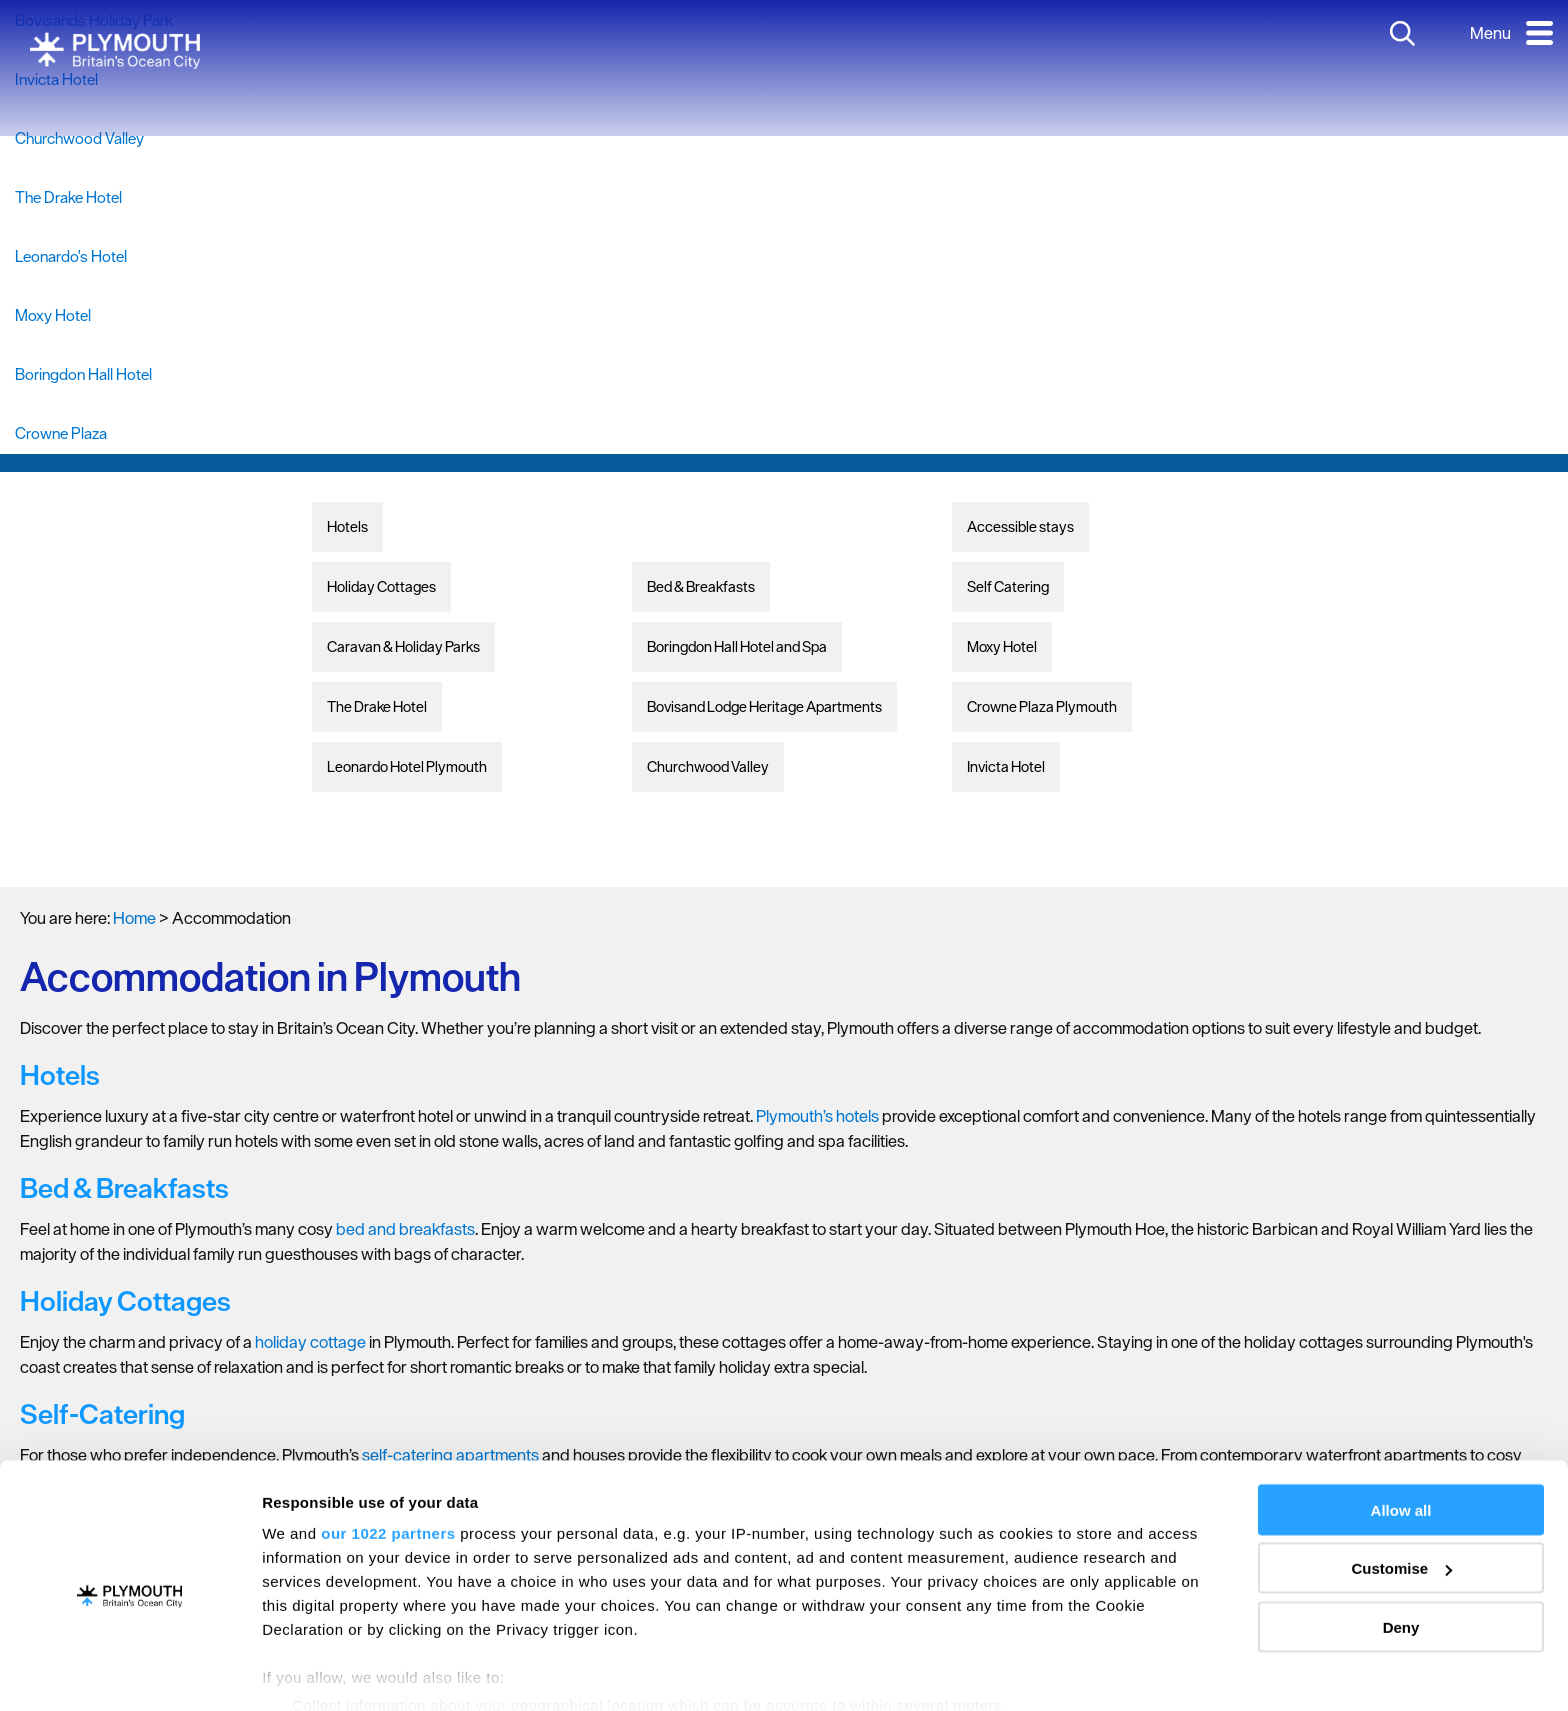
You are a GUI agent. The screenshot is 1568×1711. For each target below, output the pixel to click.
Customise (1401, 1486)
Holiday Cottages (381, 586)
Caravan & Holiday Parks (403, 646)
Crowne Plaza (61, 433)
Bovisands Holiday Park (94, 20)
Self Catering (1008, 586)
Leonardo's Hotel (71, 256)
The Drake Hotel (68, 197)
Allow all (1401, 1427)
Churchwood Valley (79, 138)
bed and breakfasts (405, 1229)
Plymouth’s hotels (817, 1116)
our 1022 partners (388, 1450)
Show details (308, 1671)
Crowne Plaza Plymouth (1042, 706)
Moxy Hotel (53, 315)
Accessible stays (1020, 526)
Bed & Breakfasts (701, 586)
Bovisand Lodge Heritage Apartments (764, 706)
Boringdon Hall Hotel (83, 374)
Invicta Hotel (56, 79)
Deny (1401, 1544)
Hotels (347, 526)
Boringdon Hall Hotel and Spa (737, 646)
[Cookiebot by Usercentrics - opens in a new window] (129, 1672)
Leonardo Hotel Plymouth (407, 766)
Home (134, 918)
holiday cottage (310, 1342)
